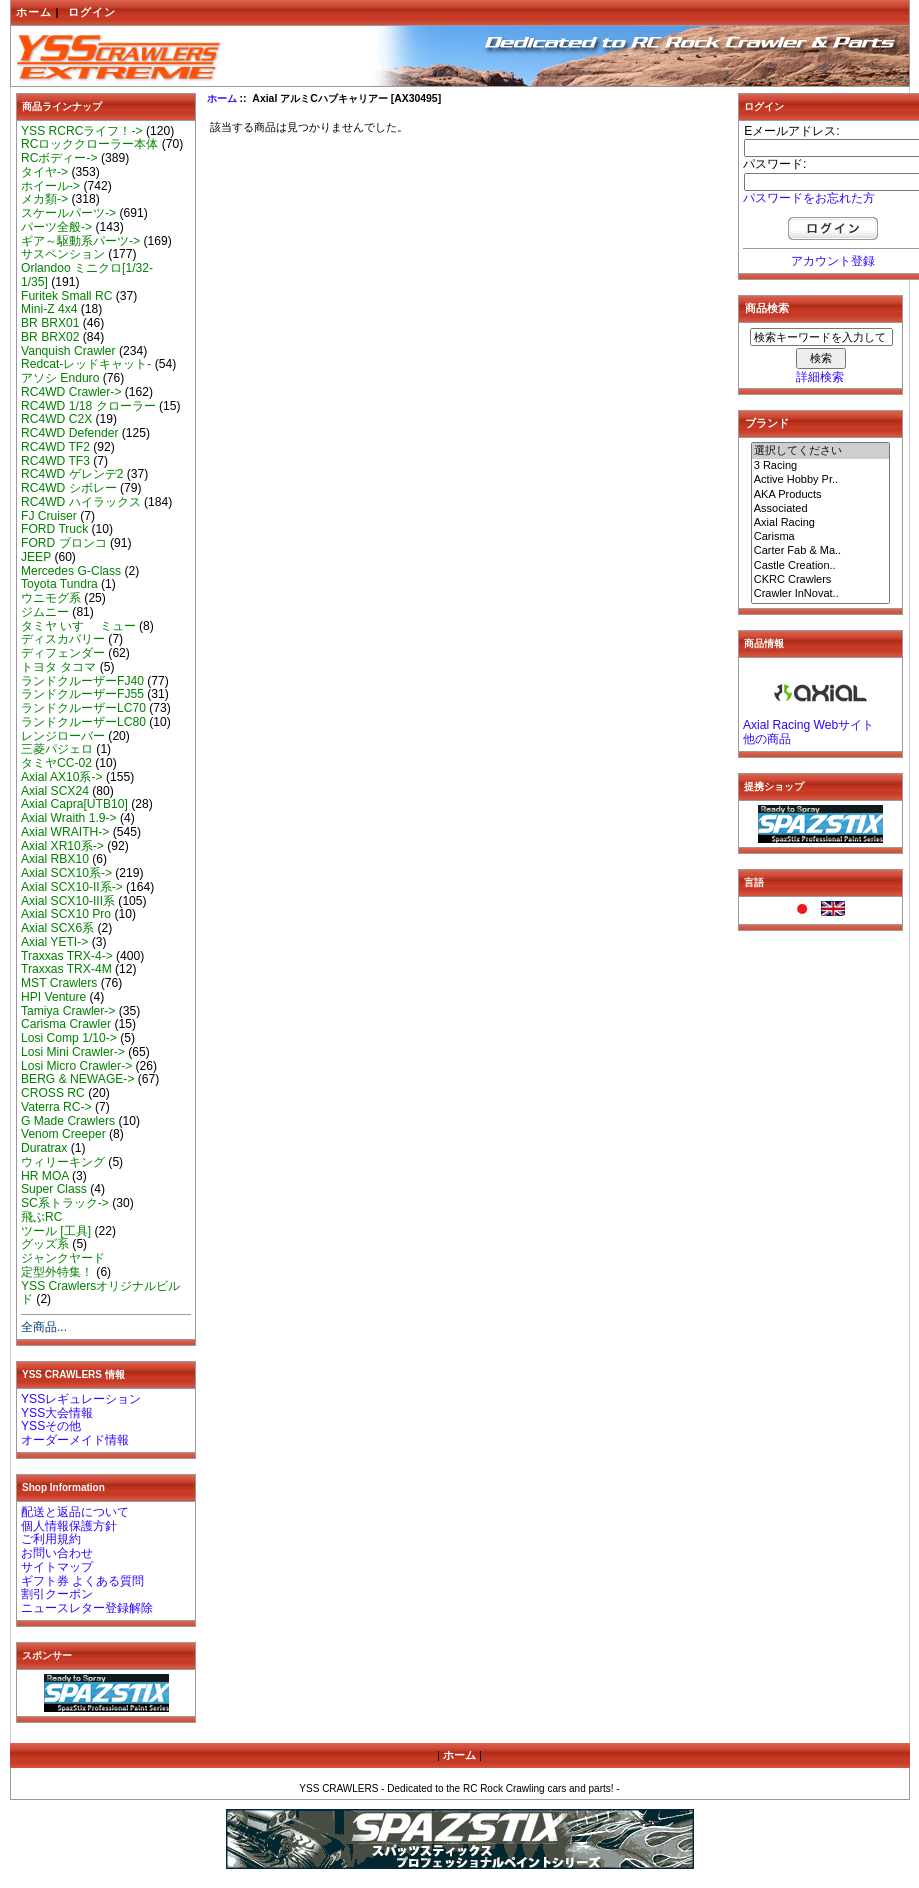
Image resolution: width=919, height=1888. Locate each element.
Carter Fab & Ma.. (821, 551)
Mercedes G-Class (71, 571)
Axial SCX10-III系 (68, 901)
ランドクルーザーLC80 (83, 722)
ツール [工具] (56, 1231)
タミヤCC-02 (56, 763)
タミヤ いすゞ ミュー (78, 626)
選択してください (821, 451)
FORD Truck (54, 529)
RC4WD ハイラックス (81, 502)
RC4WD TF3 (55, 461)
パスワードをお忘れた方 (809, 198)
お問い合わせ (57, 1553)
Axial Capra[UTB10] (74, 804)
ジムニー (45, 612)
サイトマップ (57, 1567)
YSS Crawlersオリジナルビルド (100, 1293)
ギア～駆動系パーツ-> (80, 241)
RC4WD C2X (56, 419)
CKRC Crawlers (821, 580)
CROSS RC (53, 1093)
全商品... (44, 1327)
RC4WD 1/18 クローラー (88, 406)
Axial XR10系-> (62, 846)
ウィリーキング (63, 1162)
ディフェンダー (63, 653)
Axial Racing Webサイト (808, 725)
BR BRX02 (50, 337)
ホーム (34, 12)
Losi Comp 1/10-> (69, 1038)
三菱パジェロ (57, 749)
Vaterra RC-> (56, 1107)
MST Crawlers (59, 983)
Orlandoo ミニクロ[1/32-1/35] (87, 275)
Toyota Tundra (59, 584)
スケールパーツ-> (68, 213)
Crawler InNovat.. (821, 594)
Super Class (54, 1189)
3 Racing (821, 466)
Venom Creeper (63, 1134)
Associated (821, 509)
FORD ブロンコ (64, 543)
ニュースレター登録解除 (87, 1608)
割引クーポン (57, 1594)
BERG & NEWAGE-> (77, 1079)
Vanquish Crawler (68, 351)
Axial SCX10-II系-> (72, 887)
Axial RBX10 (55, 859)
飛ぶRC (41, 1217)
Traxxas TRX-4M (66, 969)
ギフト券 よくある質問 (82, 1581)
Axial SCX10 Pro (66, 914)
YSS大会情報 (57, 1413)
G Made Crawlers (68, 1121)
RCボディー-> (59, 158)
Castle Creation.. (821, 566)
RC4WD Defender (69, 433)
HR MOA (45, 1176)
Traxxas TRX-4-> (67, 956)
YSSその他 (51, 1426)
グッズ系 (45, 1244)
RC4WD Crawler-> (71, 392)
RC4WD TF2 (55, 447)
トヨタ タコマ (58, 667)
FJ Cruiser (49, 516)
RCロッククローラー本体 (89, 144)
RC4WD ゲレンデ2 (72, 474)
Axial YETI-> (54, 942)
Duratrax (44, 1148)
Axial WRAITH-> (65, 832)
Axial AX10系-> (62, 777)
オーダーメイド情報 (75, 1440)
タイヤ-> (44, 172)
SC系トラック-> (65, 1203)
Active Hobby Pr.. (821, 480)
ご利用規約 (51, 1539)
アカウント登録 (833, 261)
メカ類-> (44, 199)
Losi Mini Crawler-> (73, 1052)
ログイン (92, 12)
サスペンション (63, 254)
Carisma (821, 537)
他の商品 (767, 739)
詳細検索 (820, 377)
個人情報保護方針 (69, 1526)
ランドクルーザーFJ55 (82, 694)
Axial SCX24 (55, 791)
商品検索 (767, 308)
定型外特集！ (57, 1272)
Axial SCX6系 (57, 928)
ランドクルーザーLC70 (83, 708)
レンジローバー (63, 736)
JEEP (36, 557)
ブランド (767, 423)
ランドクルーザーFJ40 (82, 681)
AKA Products (821, 495)
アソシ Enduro (60, 378)
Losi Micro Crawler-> (76, 1066)
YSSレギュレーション (81, 1399)
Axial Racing (821, 523)
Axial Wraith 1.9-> (69, 818)
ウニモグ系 (51, 598)
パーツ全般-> (56, 227)
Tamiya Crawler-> (68, 1011)
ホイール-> (50, 186)
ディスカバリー (63, 639)
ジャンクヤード (63, 1258)
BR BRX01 (50, 323)
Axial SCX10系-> (66, 873)
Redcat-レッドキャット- (86, 364)
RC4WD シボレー (69, 488)
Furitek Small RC (66, 296)
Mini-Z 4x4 (49, 309)
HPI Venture (53, 997)
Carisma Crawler (66, 1024)
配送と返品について (75, 1512)
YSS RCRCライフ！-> (82, 131)
